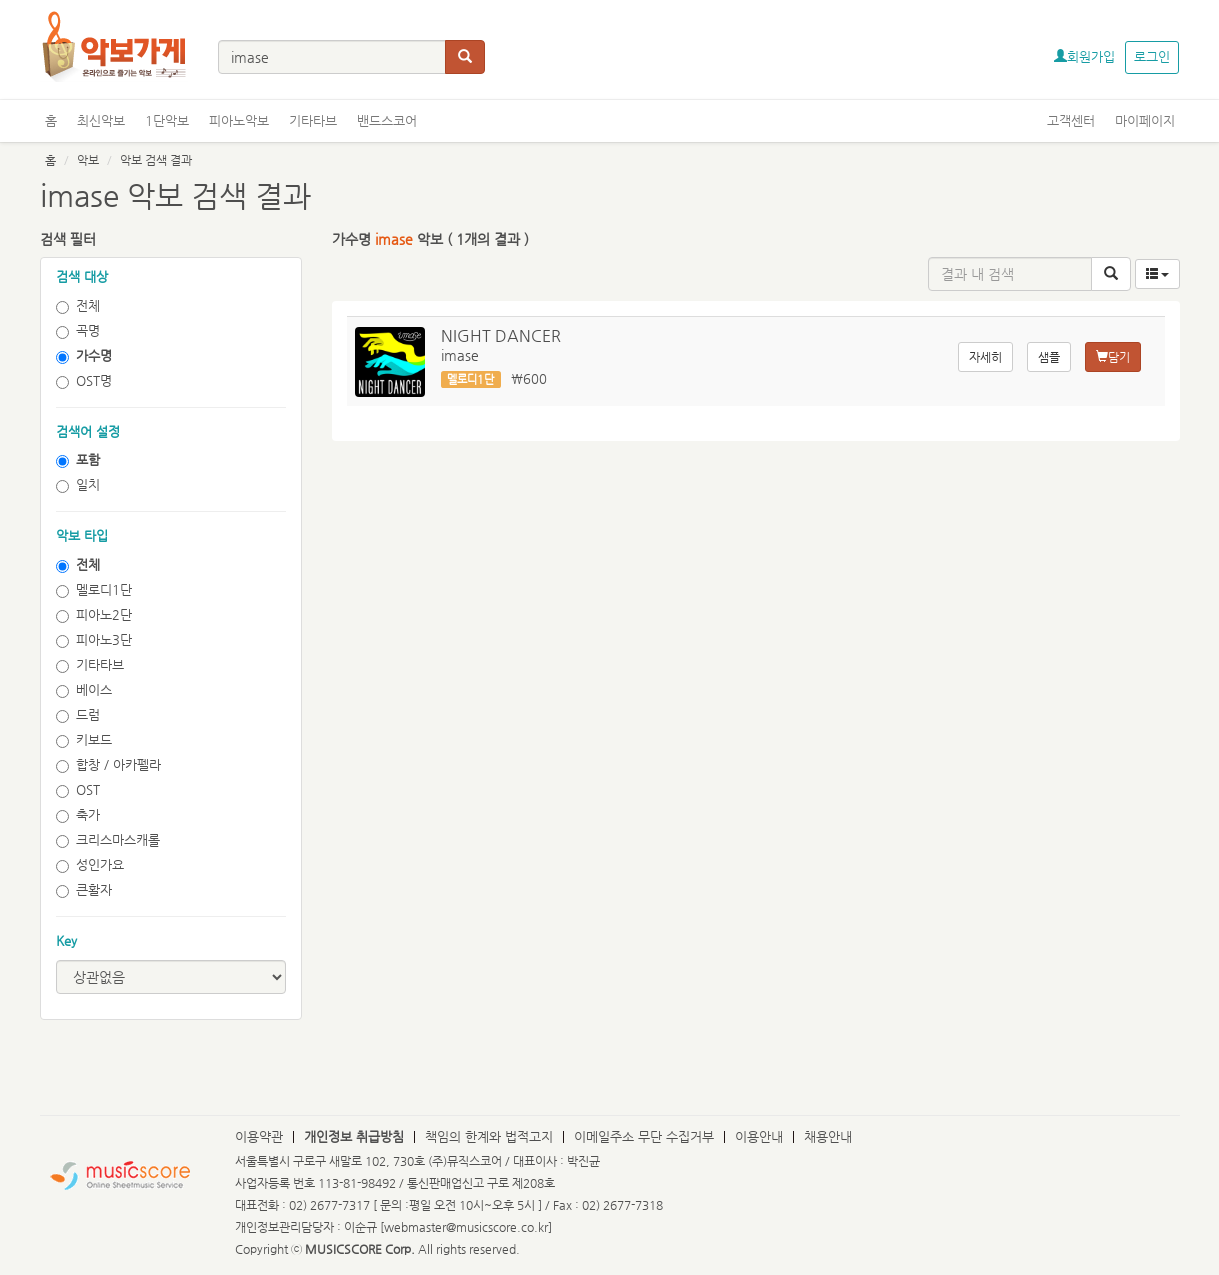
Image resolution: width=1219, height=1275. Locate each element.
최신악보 (101, 120)
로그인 (1152, 56)
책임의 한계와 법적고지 (489, 1136)
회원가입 (1084, 56)
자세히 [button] (985, 357)
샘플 (1049, 357)
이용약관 (259, 1136)
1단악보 (167, 120)
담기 (1113, 357)
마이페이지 (1145, 120)
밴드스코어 (387, 120)
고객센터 (1071, 120)
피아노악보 (239, 120)
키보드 (84, 740)
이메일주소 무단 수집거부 (644, 1136)
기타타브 (313, 120)
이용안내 (759, 1136)
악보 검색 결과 (156, 160)
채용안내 (828, 1136)
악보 (88, 160)
